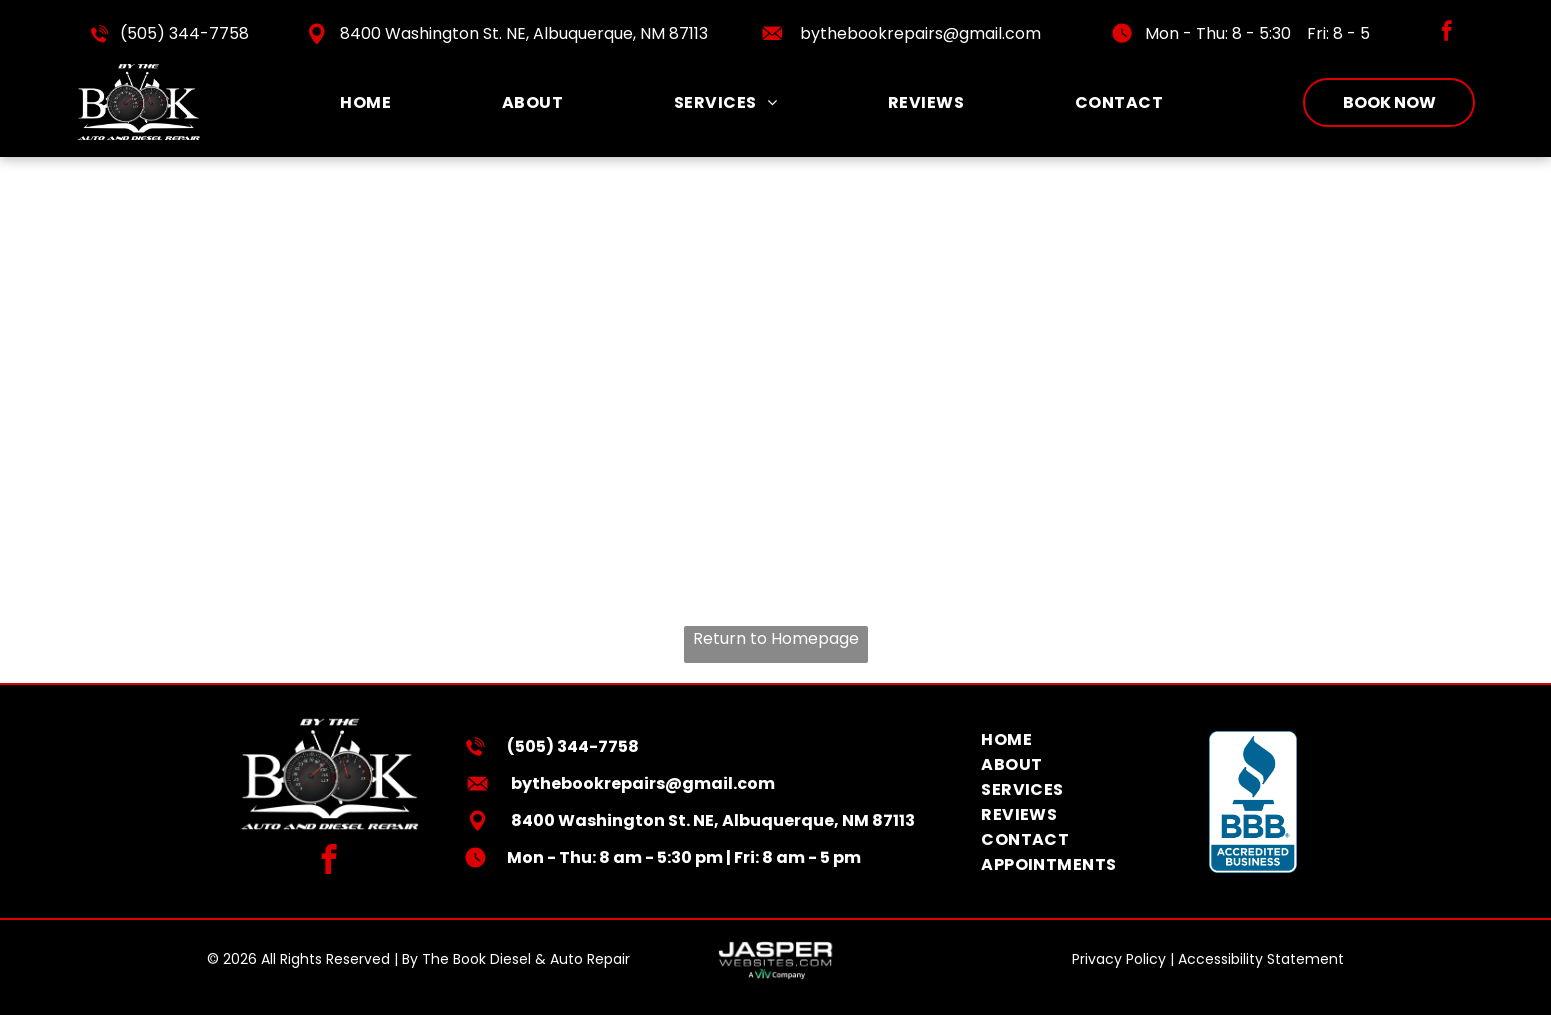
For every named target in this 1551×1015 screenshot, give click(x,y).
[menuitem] (365, 102)
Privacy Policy (1119, 959)
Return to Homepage (776, 638)
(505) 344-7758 (184, 33)
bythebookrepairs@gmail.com (920, 33)
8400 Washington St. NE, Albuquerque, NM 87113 (524, 33)
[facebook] (1447, 33)
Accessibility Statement (1261, 959)
